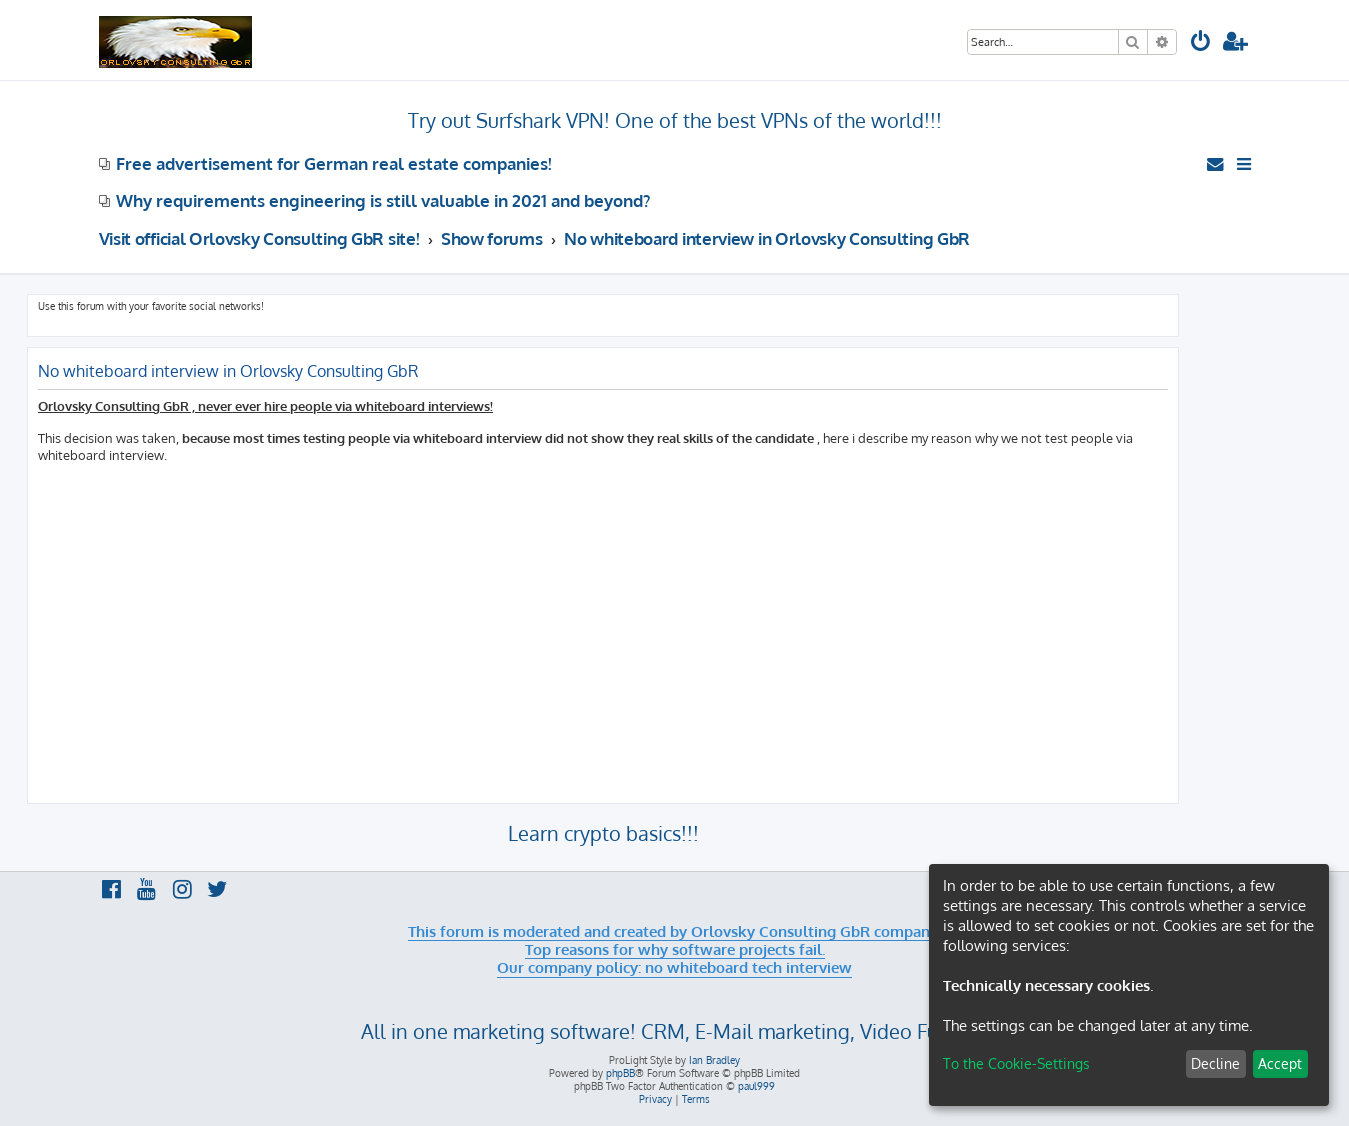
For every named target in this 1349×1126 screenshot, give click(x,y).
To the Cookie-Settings (1016, 1063)
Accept (1280, 1063)
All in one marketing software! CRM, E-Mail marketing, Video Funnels (674, 1031)
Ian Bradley (714, 1060)
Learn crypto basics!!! (603, 833)
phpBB (620, 1073)
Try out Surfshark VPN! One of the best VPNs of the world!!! (675, 120)
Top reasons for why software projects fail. (675, 950)
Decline (1215, 1063)
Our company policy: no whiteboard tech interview (674, 968)
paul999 (756, 1086)
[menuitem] (1201, 43)
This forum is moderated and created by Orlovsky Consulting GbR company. (674, 932)
